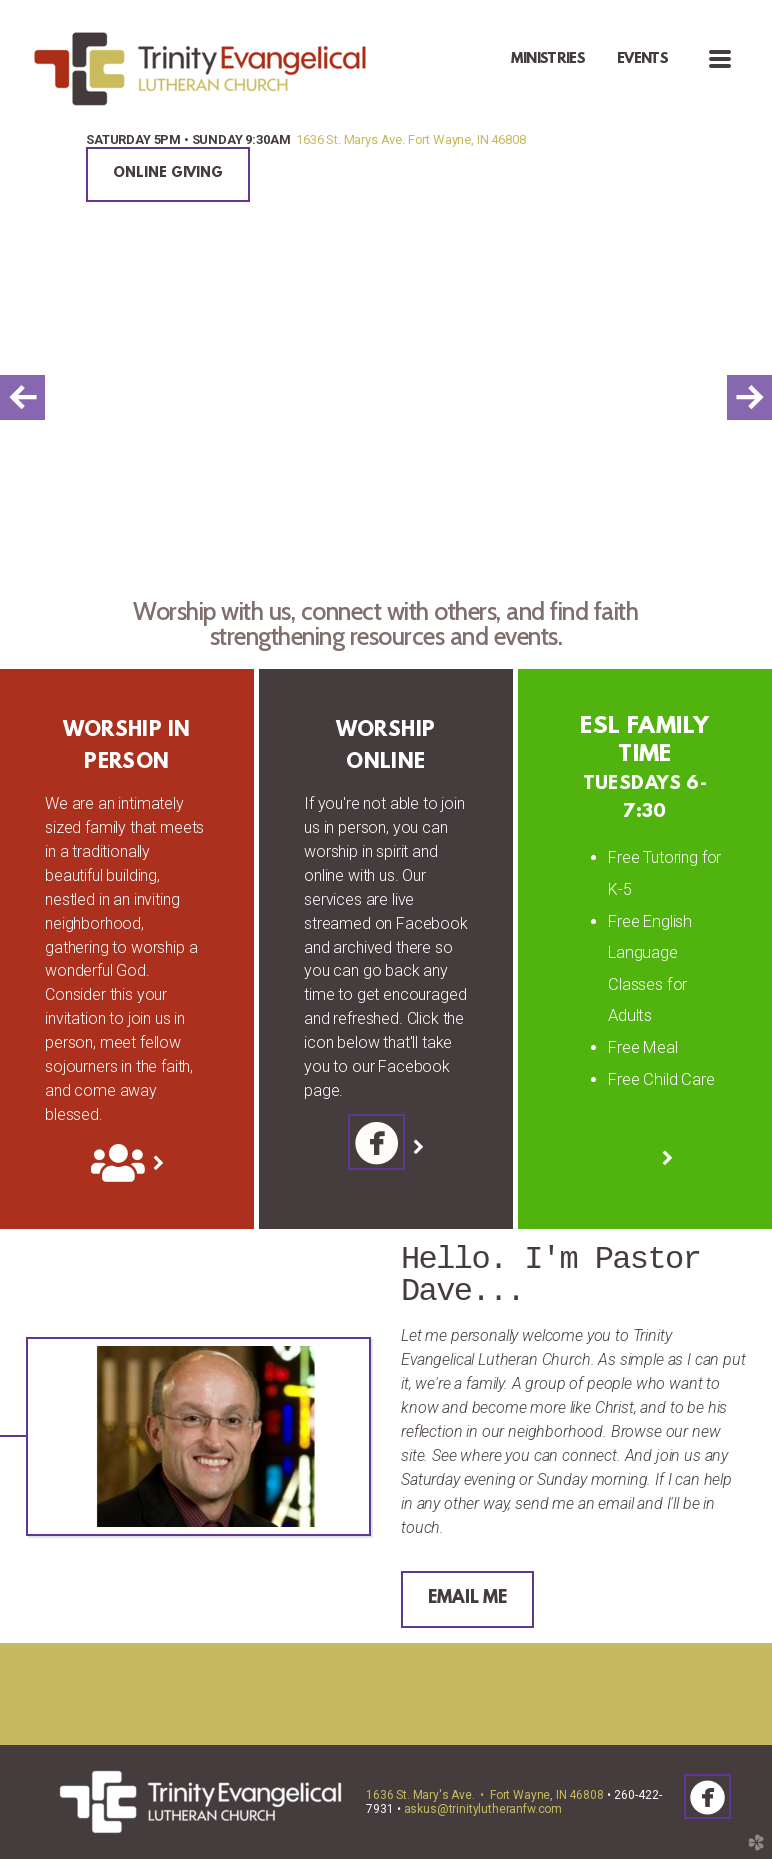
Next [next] (749, 397)
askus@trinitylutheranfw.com (483, 1809)
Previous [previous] (22, 397)
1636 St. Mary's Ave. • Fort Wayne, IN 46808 (485, 1795)
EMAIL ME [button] (467, 1599)
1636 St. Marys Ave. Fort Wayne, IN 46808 (410, 139)
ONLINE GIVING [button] (168, 173)
